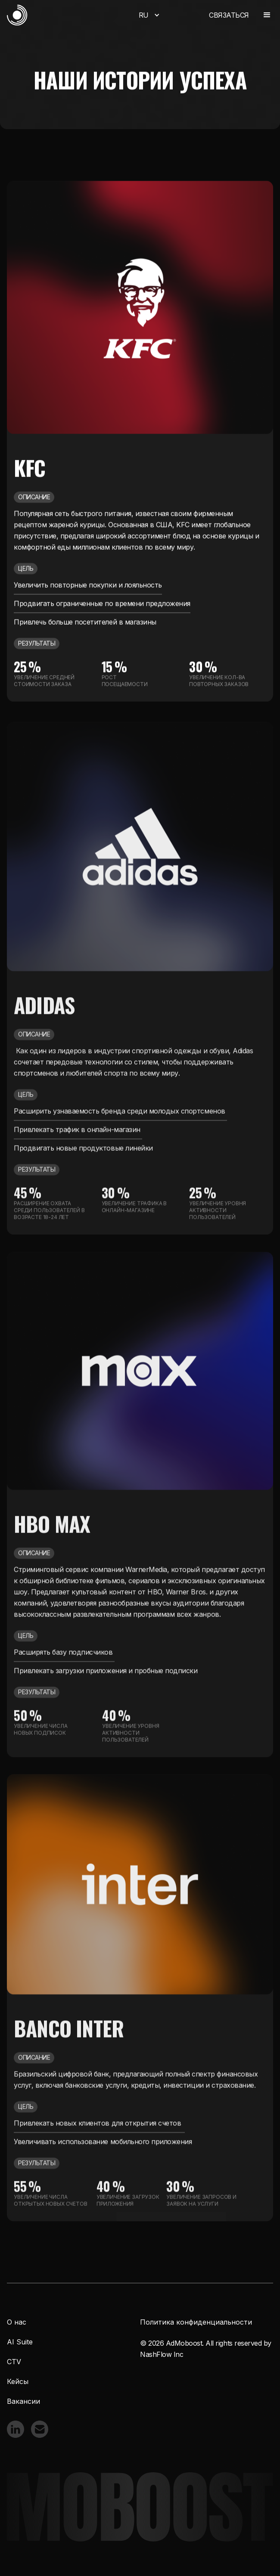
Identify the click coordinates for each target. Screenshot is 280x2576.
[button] (148, 15)
